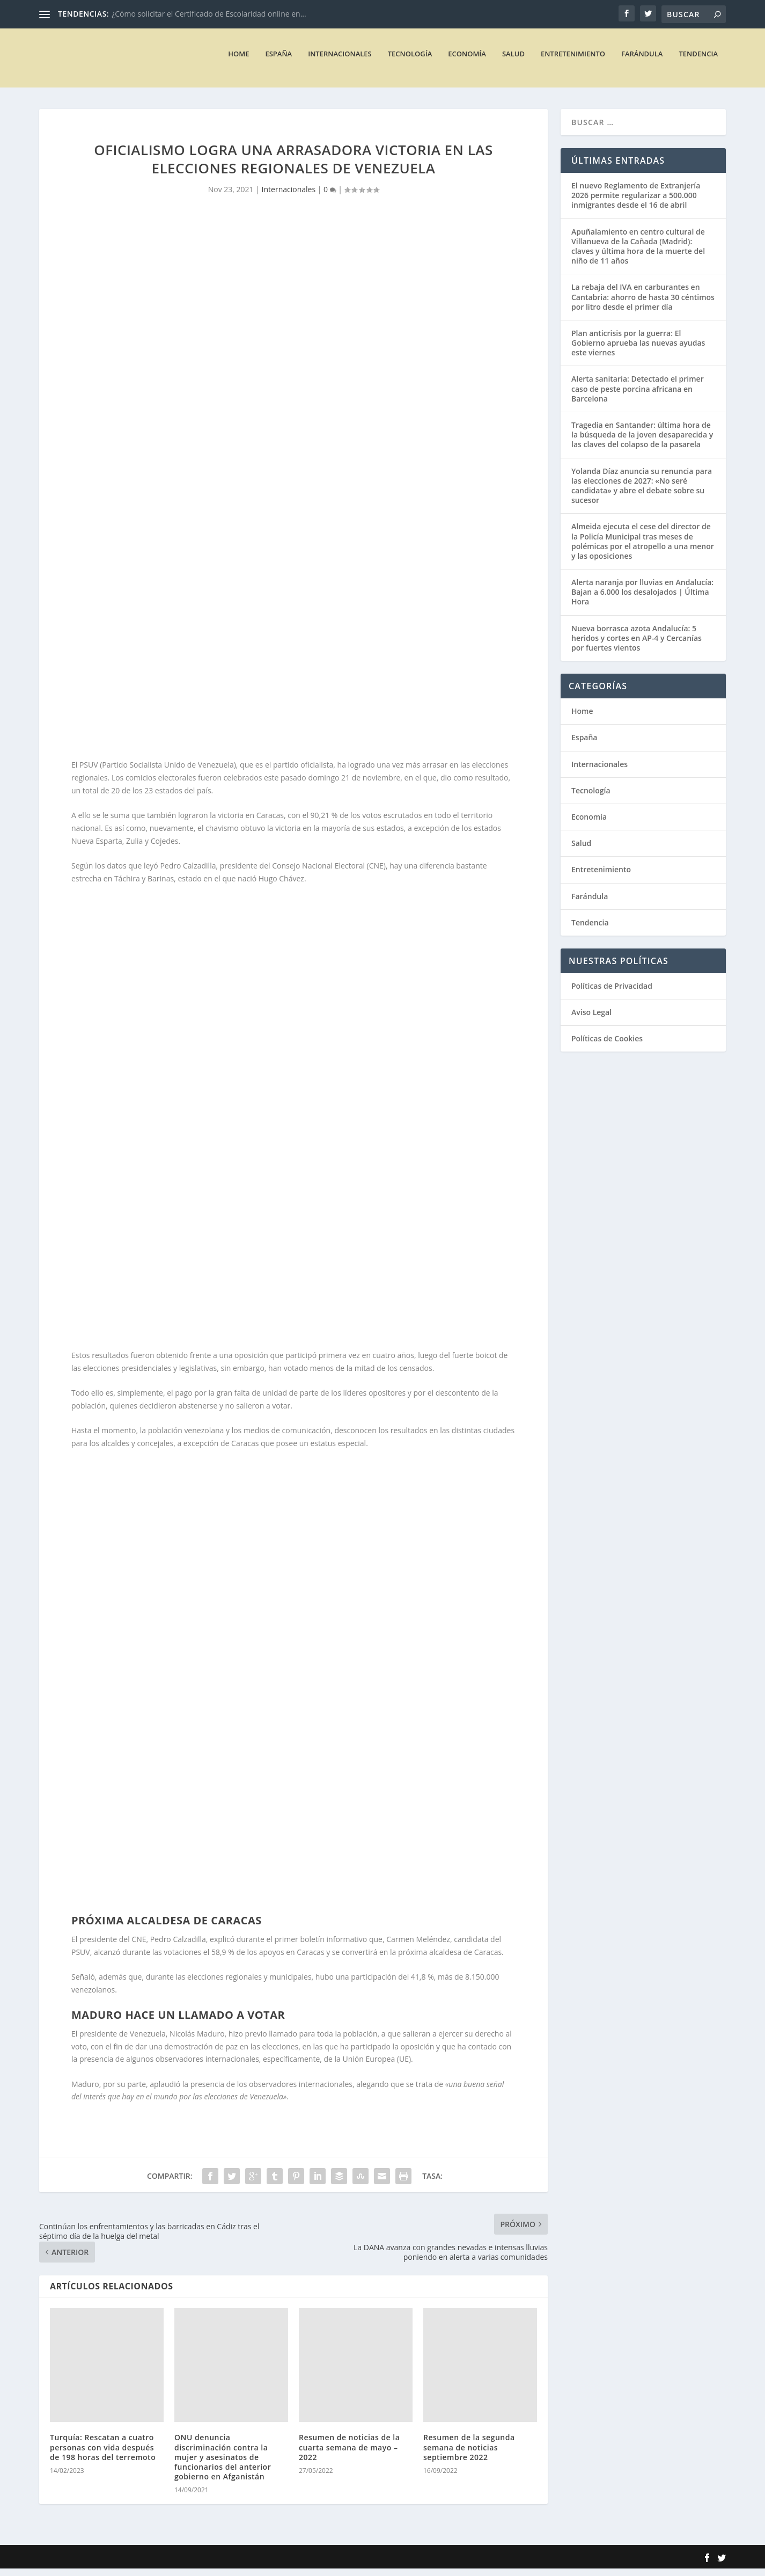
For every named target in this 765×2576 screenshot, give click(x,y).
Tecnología (410, 60)
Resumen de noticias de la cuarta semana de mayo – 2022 (349, 2454)
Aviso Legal (591, 1020)
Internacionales (340, 60)
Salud (513, 60)
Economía (467, 60)
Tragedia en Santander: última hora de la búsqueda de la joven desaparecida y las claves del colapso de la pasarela (642, 442)
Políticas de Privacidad (611, 993)
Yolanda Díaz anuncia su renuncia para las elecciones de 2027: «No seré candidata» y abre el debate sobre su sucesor (641, 493)
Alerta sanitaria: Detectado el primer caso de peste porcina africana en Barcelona (637, 396)
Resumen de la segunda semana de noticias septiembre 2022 (469, 2454)
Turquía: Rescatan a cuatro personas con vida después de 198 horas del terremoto (103, 2454)
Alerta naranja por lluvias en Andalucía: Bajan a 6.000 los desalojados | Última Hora (642, 599)
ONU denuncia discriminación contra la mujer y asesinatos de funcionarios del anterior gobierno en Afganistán (222, 2464)
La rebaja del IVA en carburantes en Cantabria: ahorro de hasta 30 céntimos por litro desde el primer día (643, 304)
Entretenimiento (573, 60)
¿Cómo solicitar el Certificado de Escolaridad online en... (209, 14)
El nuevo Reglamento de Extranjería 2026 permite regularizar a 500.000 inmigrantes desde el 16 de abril (635, 202)
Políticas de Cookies (607, 1046)
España (278, 60)
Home (238, 60)
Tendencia (698, 60)
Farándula (642, 60)
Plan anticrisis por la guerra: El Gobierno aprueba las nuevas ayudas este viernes (638, 350)
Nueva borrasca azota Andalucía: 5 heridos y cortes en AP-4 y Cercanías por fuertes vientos (636, 645)
